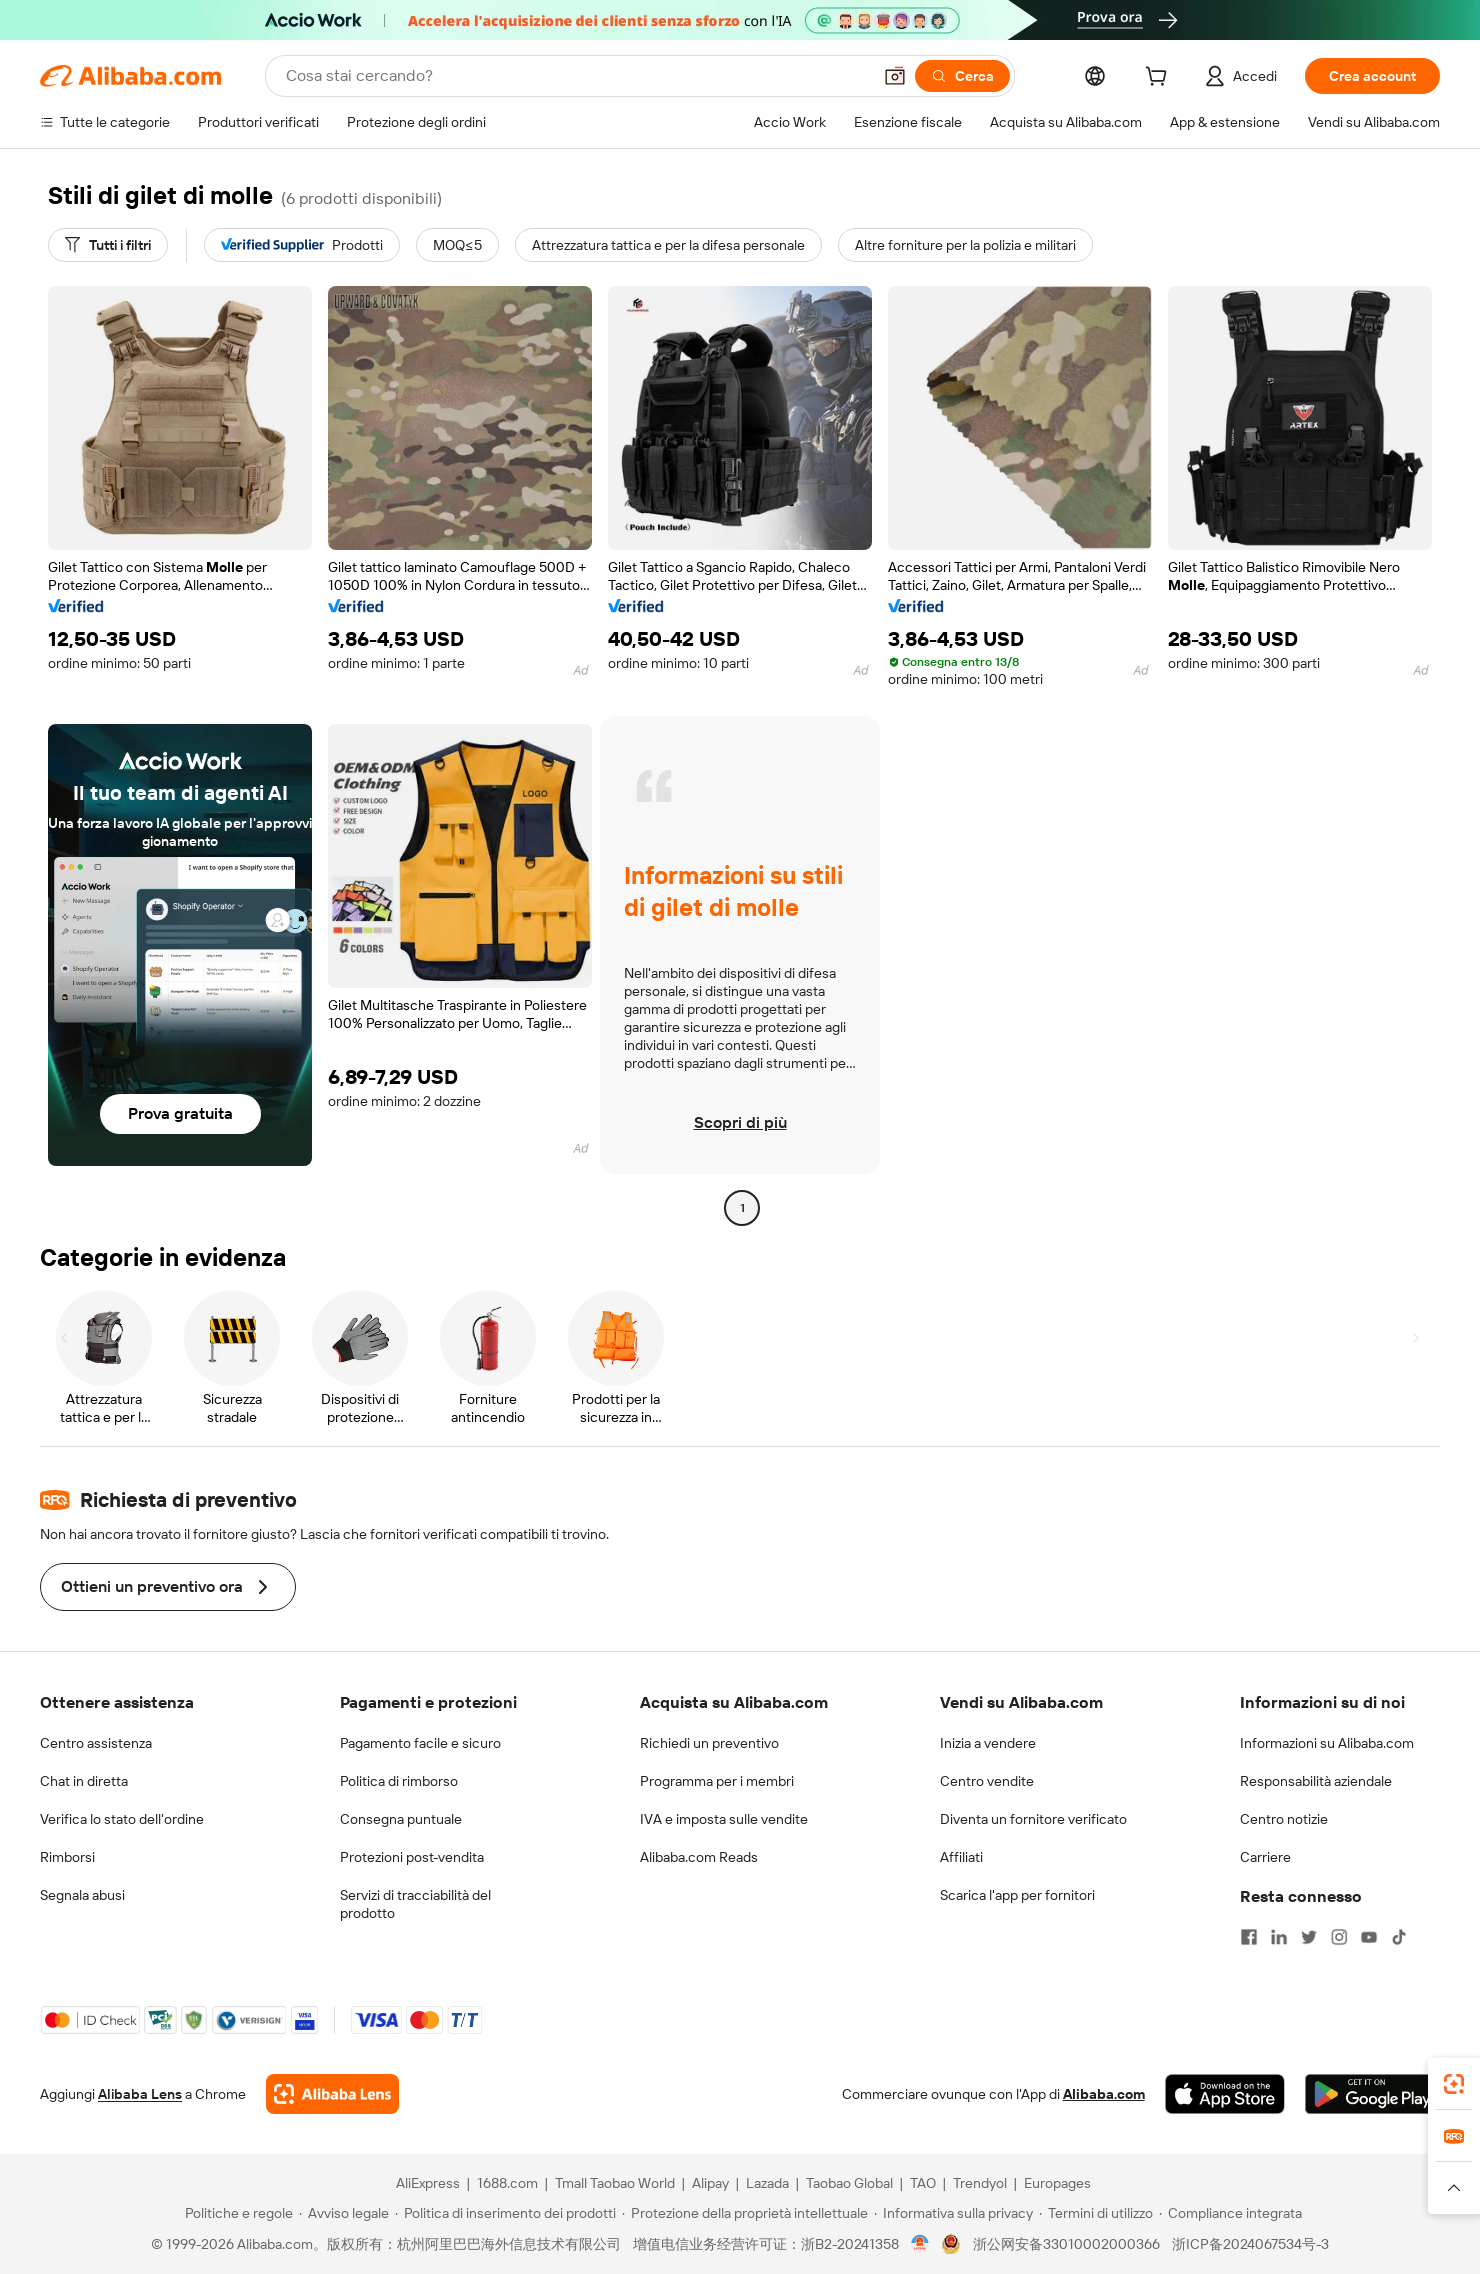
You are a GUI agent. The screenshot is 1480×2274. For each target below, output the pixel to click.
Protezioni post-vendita (412, 1857)
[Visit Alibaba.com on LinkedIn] (1279, 1937)
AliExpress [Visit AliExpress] (428, 2183)
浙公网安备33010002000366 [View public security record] (1066, 2244)
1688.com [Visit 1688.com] (507, 2183)
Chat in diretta (84, 1781)
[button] (895, 76)
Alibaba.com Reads (699, 1857)
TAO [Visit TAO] (923, 2183)
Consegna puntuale (401, 1819)
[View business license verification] (920, 2244)
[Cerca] (962, 76)
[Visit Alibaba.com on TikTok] (1399, 1937)
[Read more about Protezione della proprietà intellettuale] (745, 2213)
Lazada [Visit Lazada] (767, 2183)
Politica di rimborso (399, 1781)
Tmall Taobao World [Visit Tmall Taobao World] (615, 2183)
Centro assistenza (96, 1743)
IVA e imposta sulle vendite (724, 1819)
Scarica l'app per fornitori (1017, 1895)
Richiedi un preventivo (709, 1743)
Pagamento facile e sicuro (420, 1743)
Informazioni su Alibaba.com (1327, 1743)
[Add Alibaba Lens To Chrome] (332, 2094)
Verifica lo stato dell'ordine (122, 1819)
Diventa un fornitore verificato (1033, 1819)
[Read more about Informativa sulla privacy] (953, 2213)
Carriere (1265, 1857)
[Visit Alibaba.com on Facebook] (1249, 1937)
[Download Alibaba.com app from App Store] (1225, 2094)
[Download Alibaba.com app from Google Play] (1372, 2094)
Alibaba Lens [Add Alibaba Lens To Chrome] (140, 2094)
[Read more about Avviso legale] (344, 2213)
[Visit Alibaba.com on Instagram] (1339, 1937)
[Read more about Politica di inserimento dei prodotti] (505, 2213)
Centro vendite (987, 1781)
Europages (1057, 2183)
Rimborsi (67, 1857)
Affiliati (961, 1857)
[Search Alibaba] (576, 76)
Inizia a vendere (988, 1743)
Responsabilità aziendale (1316, 1781)
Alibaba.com (1104, 2094)
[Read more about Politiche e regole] (236, 2213)
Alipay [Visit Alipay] (710, 2183)
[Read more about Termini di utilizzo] (1096, 2213)
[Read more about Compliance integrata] (1230, 2213)
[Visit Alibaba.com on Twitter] (1309, 1937)
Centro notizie (1284, 1819)
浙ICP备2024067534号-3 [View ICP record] (1250, 2244)
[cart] (1160, 79)
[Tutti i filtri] (108, 245)
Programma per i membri (717, 1781)
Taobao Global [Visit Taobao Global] (849, 2183)
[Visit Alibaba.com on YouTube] (1369, 1937)
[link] (1454, 2084)
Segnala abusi (82, 1895)
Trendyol (980, 2183)
